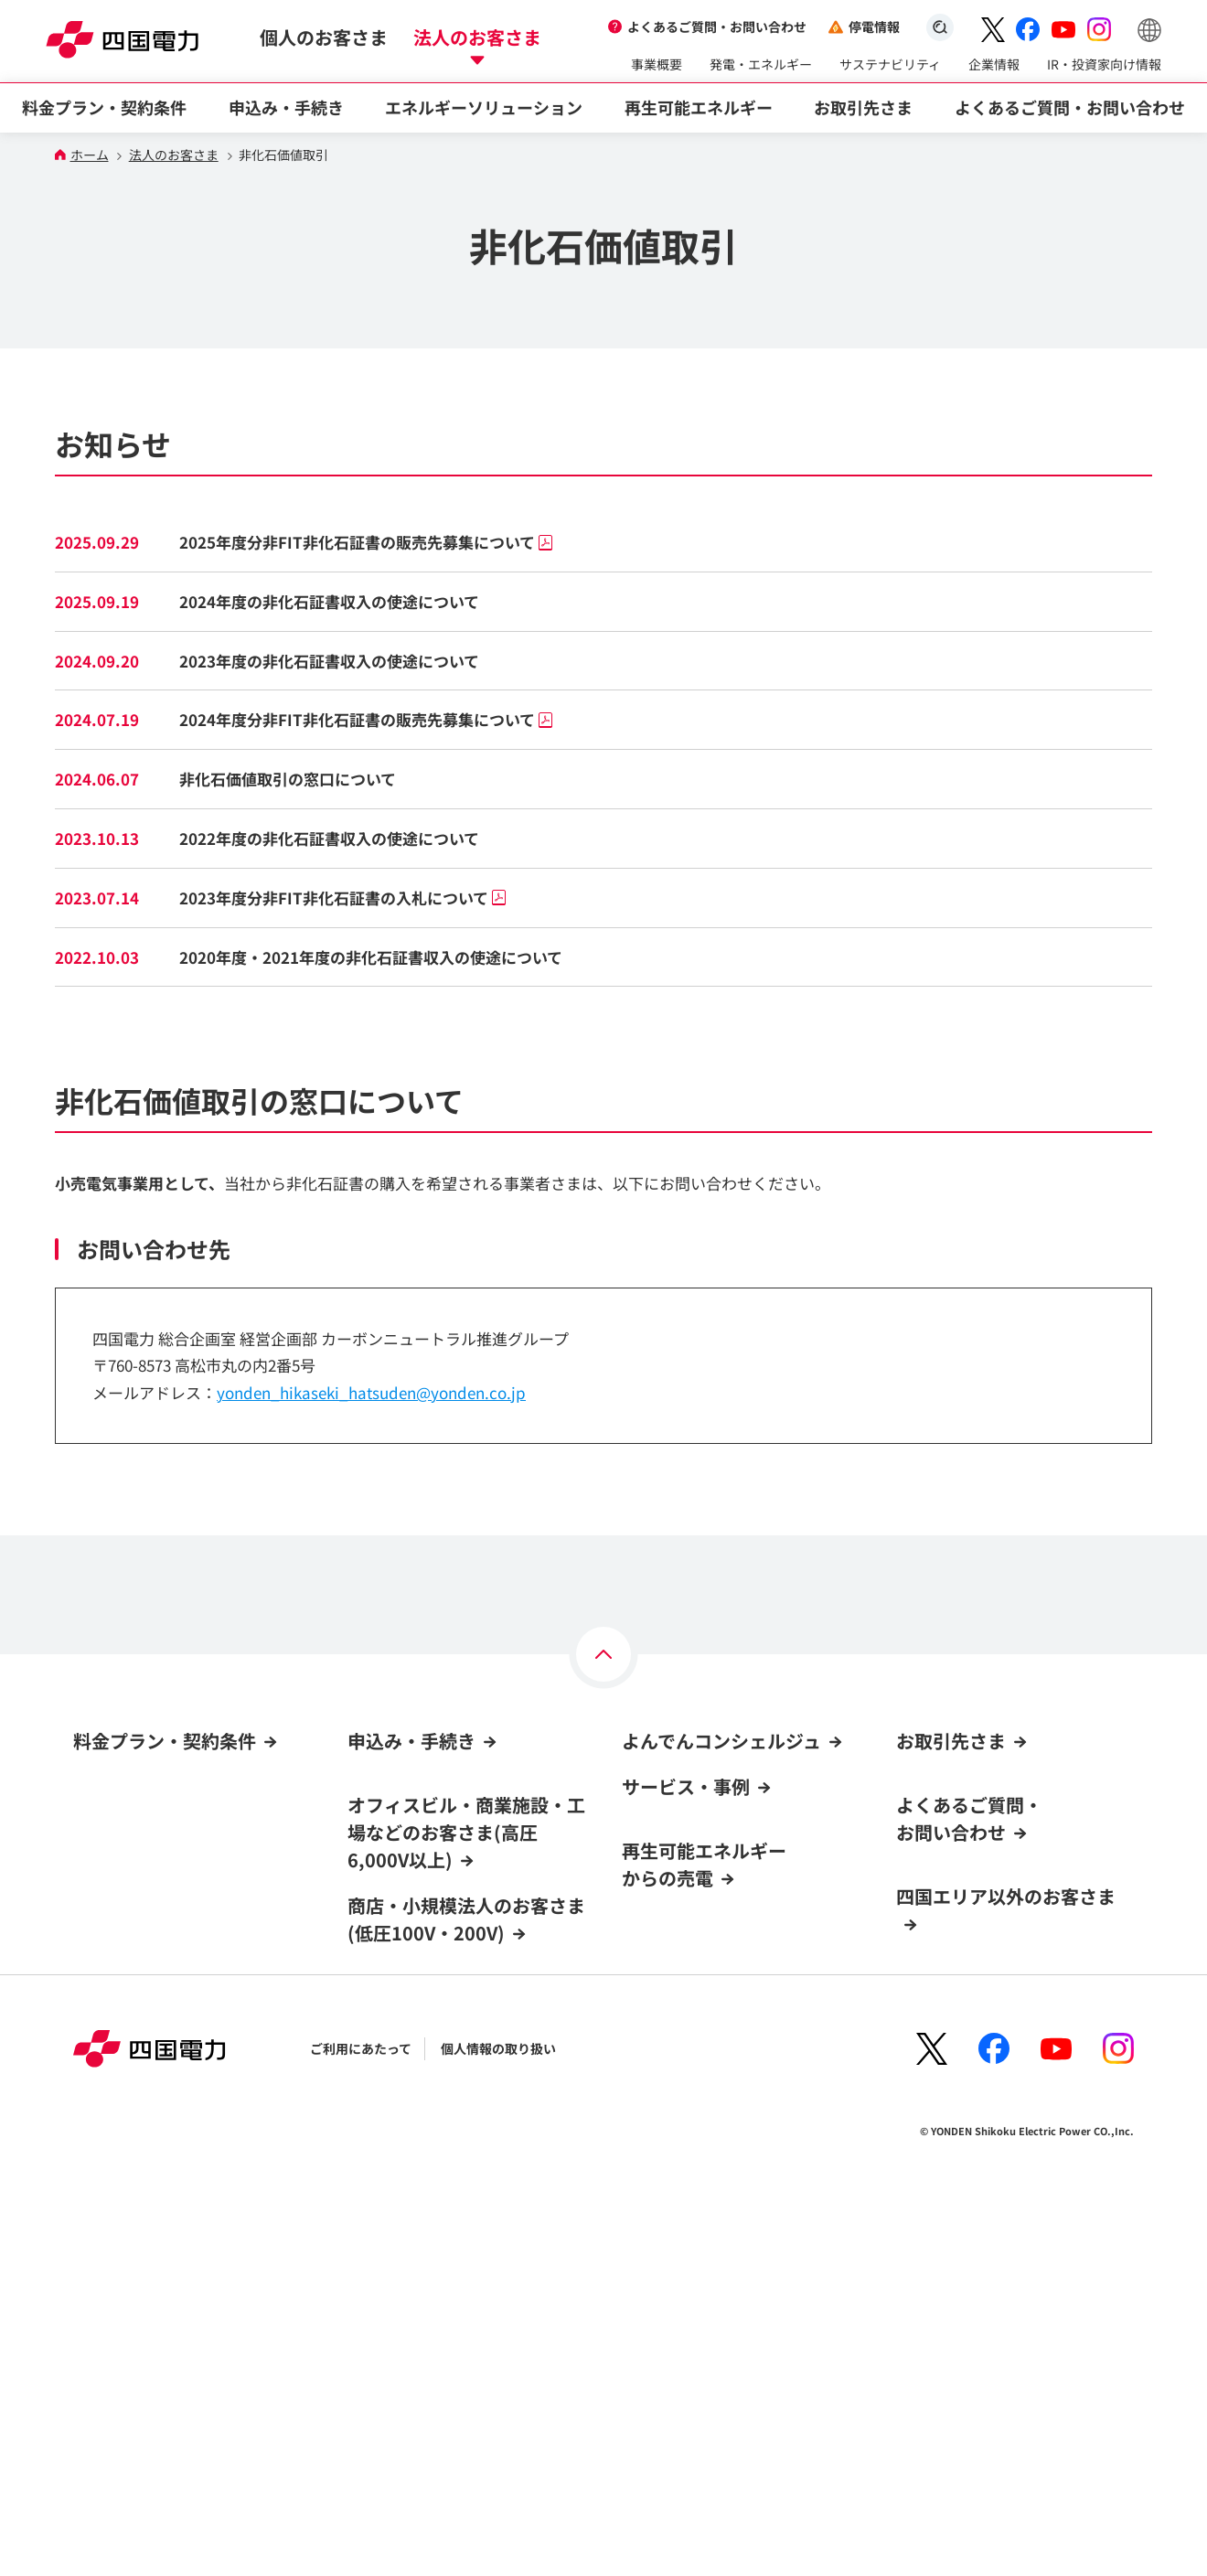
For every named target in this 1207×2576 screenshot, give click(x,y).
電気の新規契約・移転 (411, 2105)
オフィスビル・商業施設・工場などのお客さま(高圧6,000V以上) (466, 1832)
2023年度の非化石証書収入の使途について (329, 660)
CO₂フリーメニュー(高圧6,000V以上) (179, 1899)
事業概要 (656, 64)
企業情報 (994, 64)
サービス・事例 (686, 1951)
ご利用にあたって (360, 2426)
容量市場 (921, 1943)
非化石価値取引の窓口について (287, 778)
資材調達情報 (934, 1802)
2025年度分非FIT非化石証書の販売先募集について (366, 541)
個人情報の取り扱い (498, 2426)
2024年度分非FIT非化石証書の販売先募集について (366, 719)
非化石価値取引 (941, 1907)
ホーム (89, 155)
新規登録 (647, 1819)
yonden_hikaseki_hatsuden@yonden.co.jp (371, 1392)
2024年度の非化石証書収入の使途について (329, 601)
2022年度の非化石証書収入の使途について (329, 838)
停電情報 (874, 26)
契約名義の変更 (392, 2246)
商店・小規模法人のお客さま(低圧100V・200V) (466, 2048)
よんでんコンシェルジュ (721, 1740)
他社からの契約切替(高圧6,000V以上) (456, 1938)
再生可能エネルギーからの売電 (704, 2029)
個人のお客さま (324, 37)
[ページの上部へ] (603, 1654)
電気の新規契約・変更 (411, 1903)
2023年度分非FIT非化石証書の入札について (343, 897)
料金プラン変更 (392, 2211)
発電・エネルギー (761, 64)
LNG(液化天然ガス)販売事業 (977, 2013)
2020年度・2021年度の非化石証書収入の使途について (370, 957)
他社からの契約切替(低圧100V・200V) (459, 2141)
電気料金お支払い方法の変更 (430, 1973)
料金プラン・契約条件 (164, 1740)
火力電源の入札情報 (953, 1837)
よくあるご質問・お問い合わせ (716, 26)
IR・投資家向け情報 (1104, 64)
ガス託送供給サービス (960, 2048)
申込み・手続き (411, 1740)
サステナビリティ (890, 64)
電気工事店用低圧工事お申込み (992, 1978)
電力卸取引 (928, 1873)
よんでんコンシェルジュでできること (730, 1854)
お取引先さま (951, 1740)
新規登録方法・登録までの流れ (711, 1889)
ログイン (654, 1784)
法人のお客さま (477, 37)
